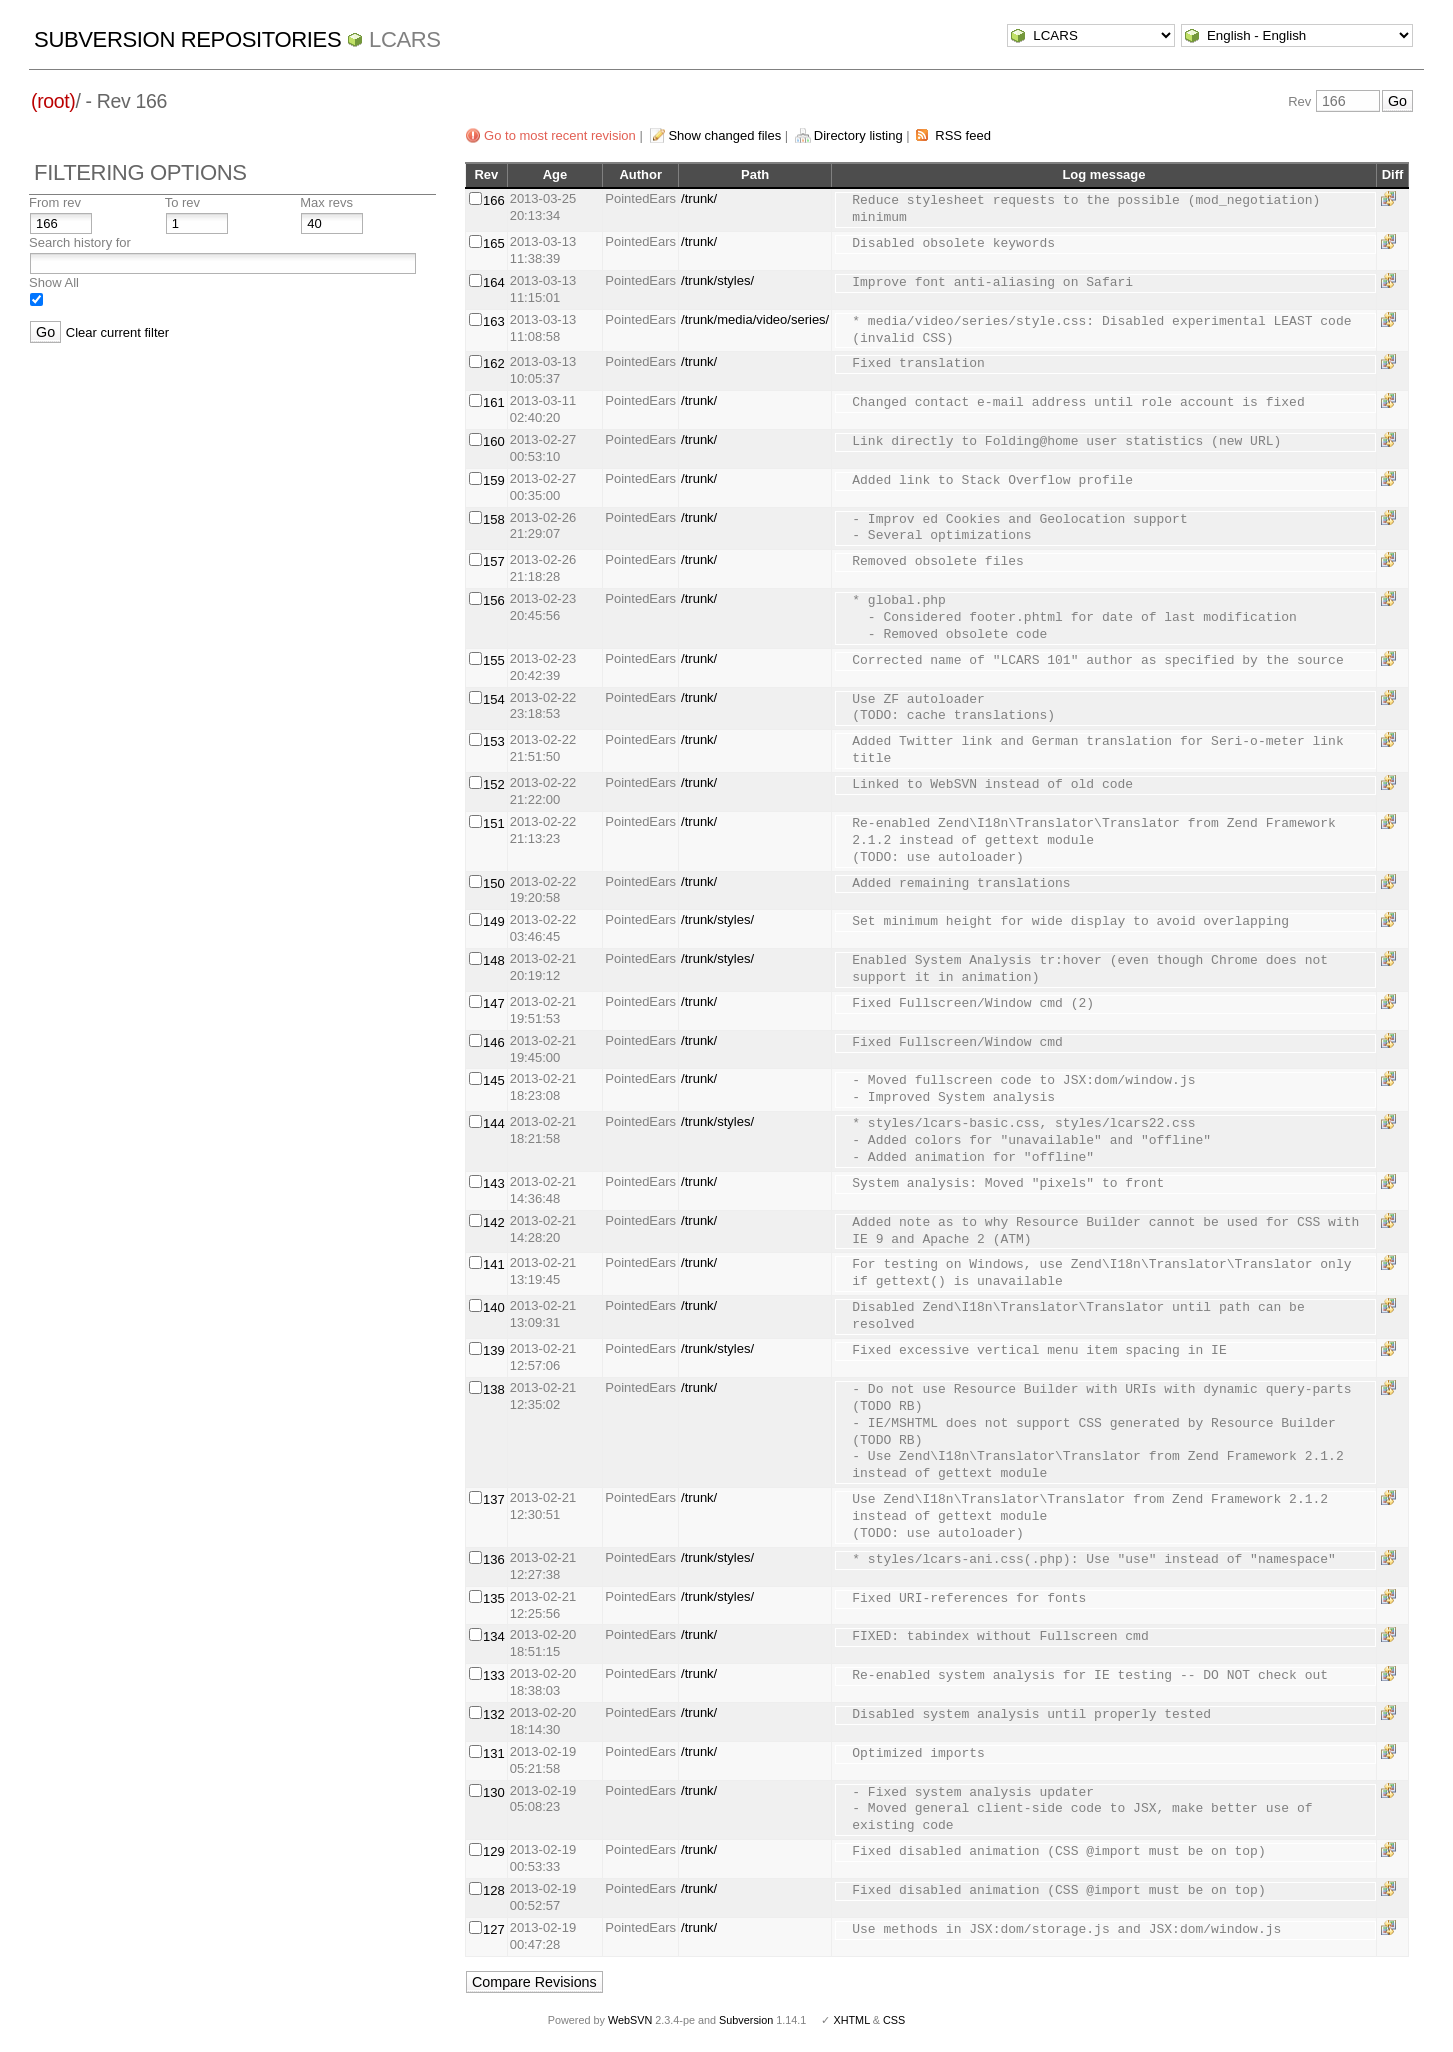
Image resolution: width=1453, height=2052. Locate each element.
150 (494, 883)
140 (494, 1307)
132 (494, 1714)
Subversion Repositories (187, 39)
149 (494, 921)
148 (494, 960)
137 (494, 1499)
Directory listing (858, 135)
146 (494, 1042)
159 (494, 480)
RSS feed (963, 135)
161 (494, 402)
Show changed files (724, 135)
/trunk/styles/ (717, 280)
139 (494, 1350)
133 (494, 1675)
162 (494, 363)
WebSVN (630, 2020)
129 (494, 1851)
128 (494, 1890)
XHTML (851, 2020)
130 (494, 1792)
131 (494, 1753)
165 (494, 243)
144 (494, 1123)
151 (494, 823)
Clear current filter (117, 332)
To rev (182, 202)
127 (494, 1929)
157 (494, 561)
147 (494, 1003)
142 (494, 1222)
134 (494, 1636)
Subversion (746, 2020)
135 (494, 1598)
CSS (894, 2020)
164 (494, 282)
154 (494, 699)
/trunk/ (699, 198)
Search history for (80, 242)
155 (494, 660)
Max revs (326, 202)
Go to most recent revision (560, 135)
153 (494, 741)
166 (494, 200)
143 (494, 1183)
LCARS (405, 39)
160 (494, 441)
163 (494, 321)
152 (494, 784)
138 (494, 1389)
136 (494, 1559)
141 (494, 1264)
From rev (55, 202)
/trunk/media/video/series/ (755, 319)
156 (494, 600)
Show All (54, 282)
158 (494, 519)
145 (494, 1080)
